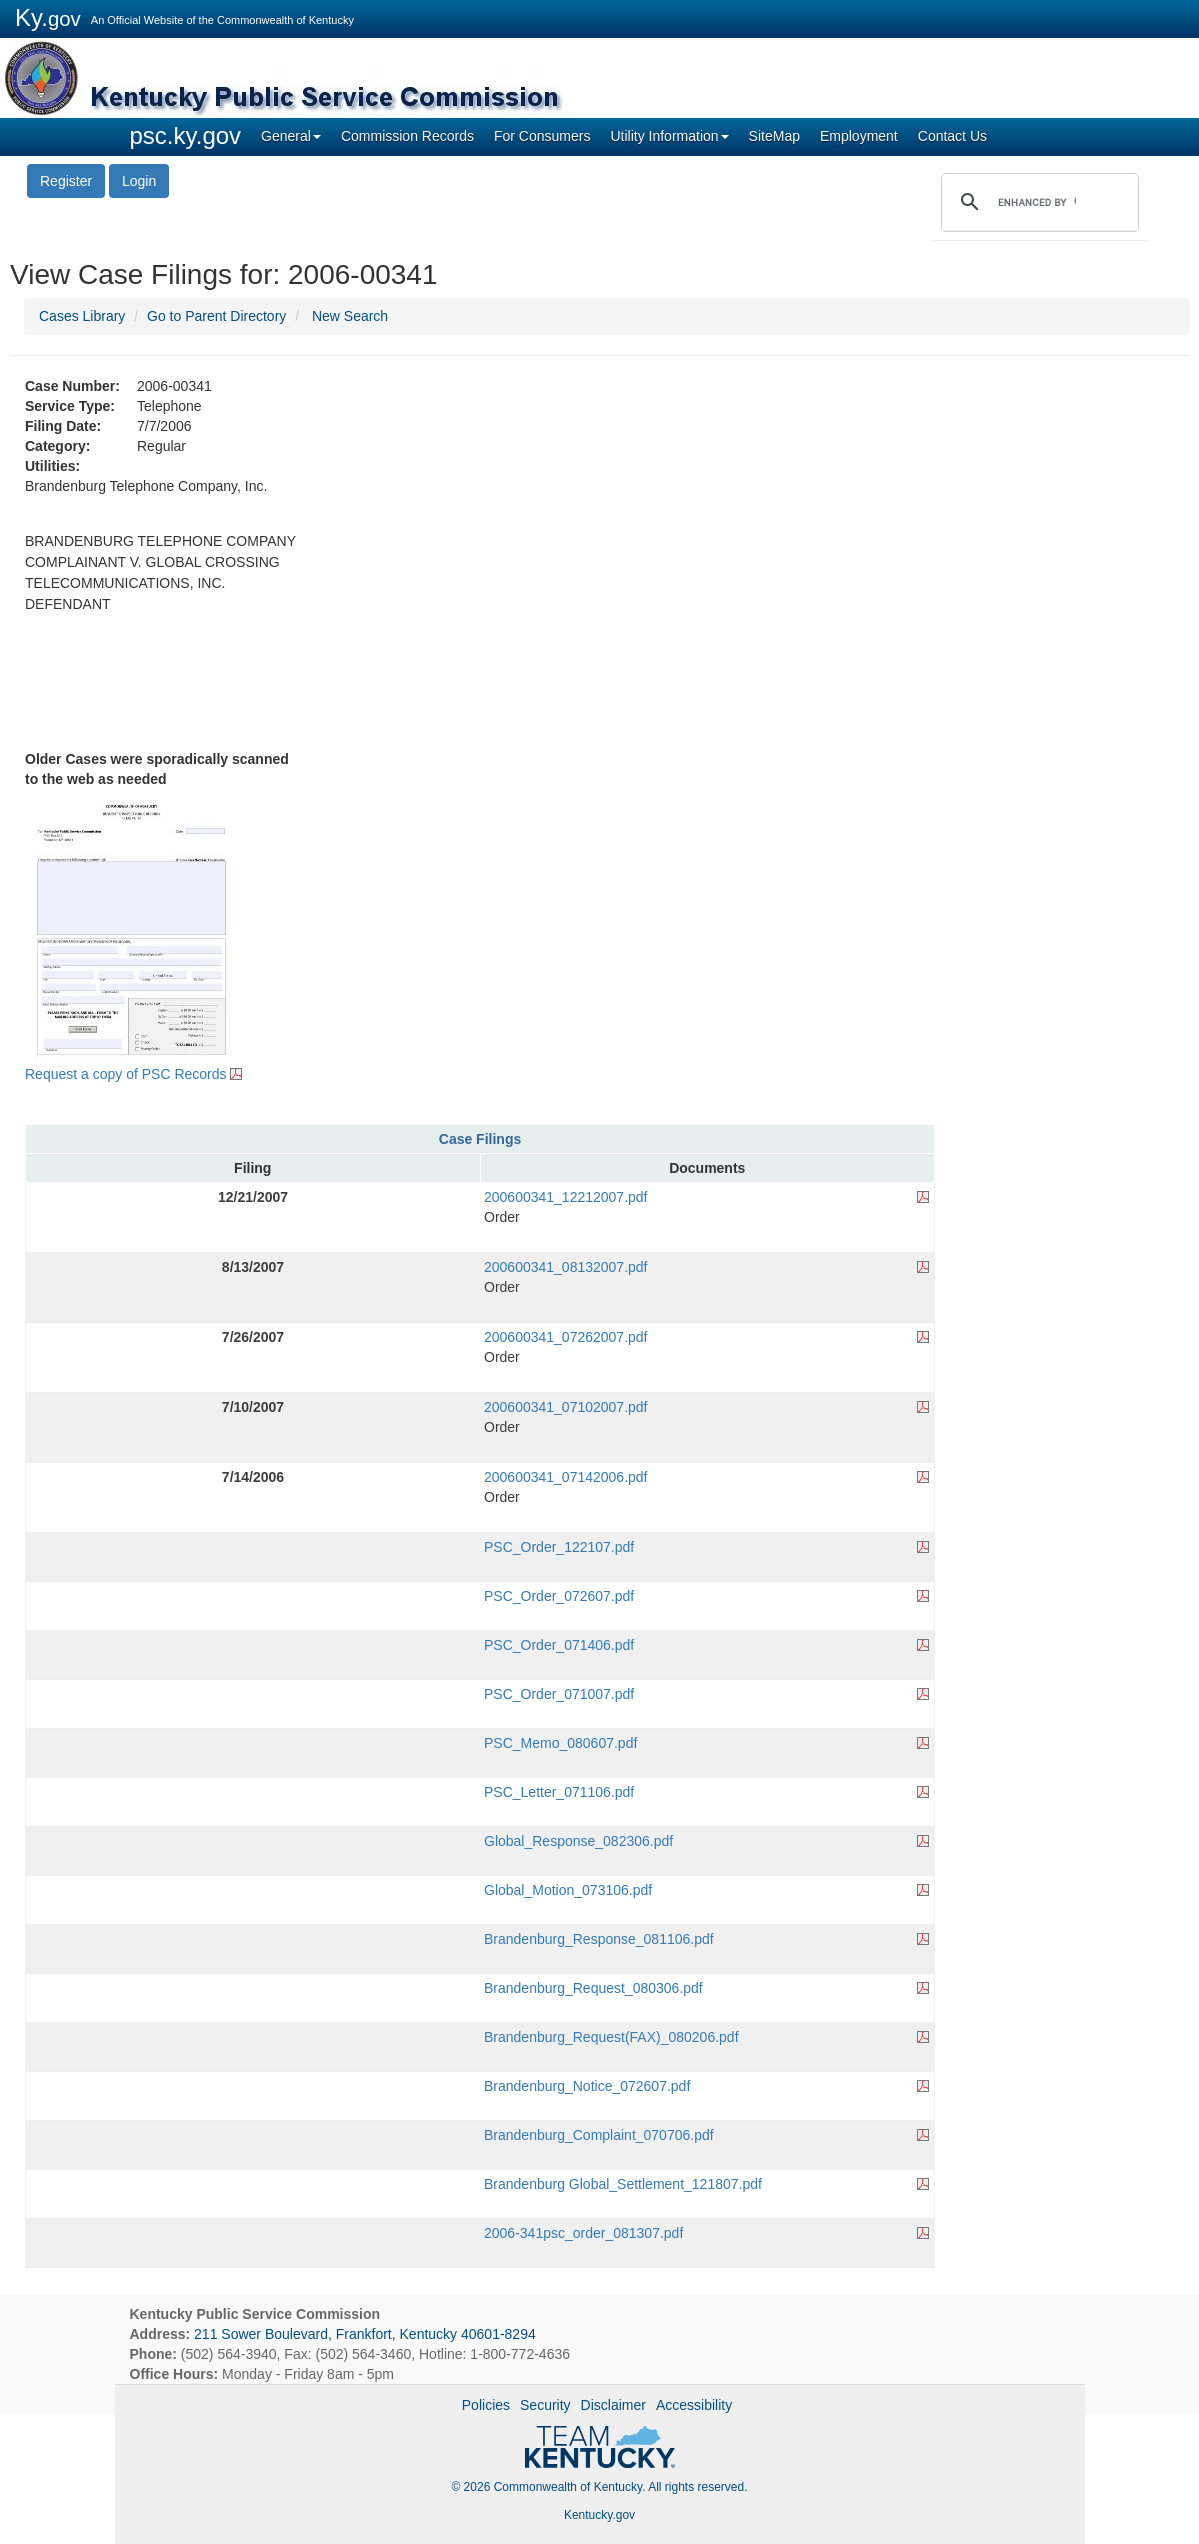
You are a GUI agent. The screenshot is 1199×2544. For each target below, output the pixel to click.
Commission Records (407, 136)
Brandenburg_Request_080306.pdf (593, 1988)
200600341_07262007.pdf (566, 1337)
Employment (859, 136)
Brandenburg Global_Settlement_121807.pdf (623, 2184)
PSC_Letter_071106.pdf (559, 1792)
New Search (350, 316)
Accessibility (694, 2405)
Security (545, 2405)
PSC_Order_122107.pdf (559, 1547)
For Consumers (542, 136)
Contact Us (952, 136)
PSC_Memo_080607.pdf (560, 1743)
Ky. (48, 17)
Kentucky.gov (599, 2515)
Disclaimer (613, 2405)
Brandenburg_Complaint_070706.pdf (599, 2135)
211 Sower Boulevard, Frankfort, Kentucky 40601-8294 (365, 2334)
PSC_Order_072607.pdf (559, 1596)
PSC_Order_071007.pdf (559, 1694)
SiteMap (774, 136)
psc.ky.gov (186, 135)
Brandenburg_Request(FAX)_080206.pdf (611, 2037)
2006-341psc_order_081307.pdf (583, 2233)
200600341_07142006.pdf (566, 1477)
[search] (1037, 202)
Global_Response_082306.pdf (578, 1841)
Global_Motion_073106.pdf (568, 1890)
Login (139, 181)
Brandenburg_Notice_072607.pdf (587, 2086)
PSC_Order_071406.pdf (559, 1645)
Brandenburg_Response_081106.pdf (599, 1939)
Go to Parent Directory (216, 316)
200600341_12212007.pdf (566, 1197)
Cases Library (82, 316)
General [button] (291, 136)
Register (66, 181)
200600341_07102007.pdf (566, 1407)
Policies (486, 2405)
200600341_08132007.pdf (566, 1267)
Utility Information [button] (669, 136)
